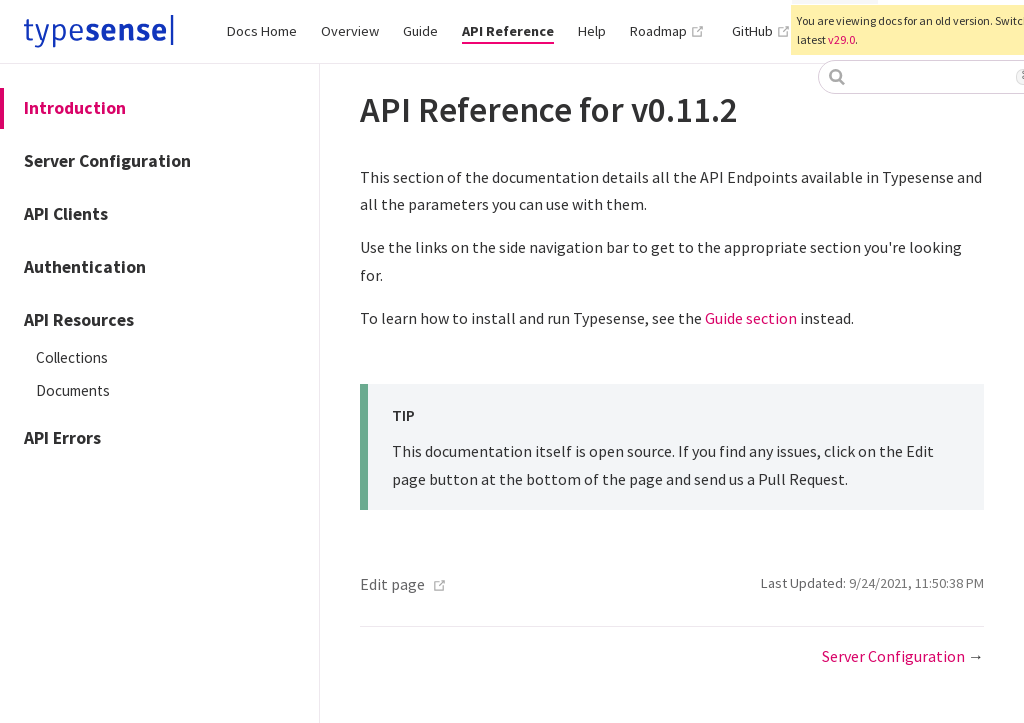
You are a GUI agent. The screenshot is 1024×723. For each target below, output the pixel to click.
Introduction (75, 108)
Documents (73, 390)
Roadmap (667, 31)
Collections (72, 357)
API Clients (66, 214)
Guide (420, 31)
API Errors (62, 438)
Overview (350, 31)
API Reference (508, 31)
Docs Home (262, 31)
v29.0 (841, 39)
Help (592, 31)
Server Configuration (107, 161)
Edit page (392, 584)
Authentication (85, 267)
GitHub (761, 31)
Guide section (751, 318)
